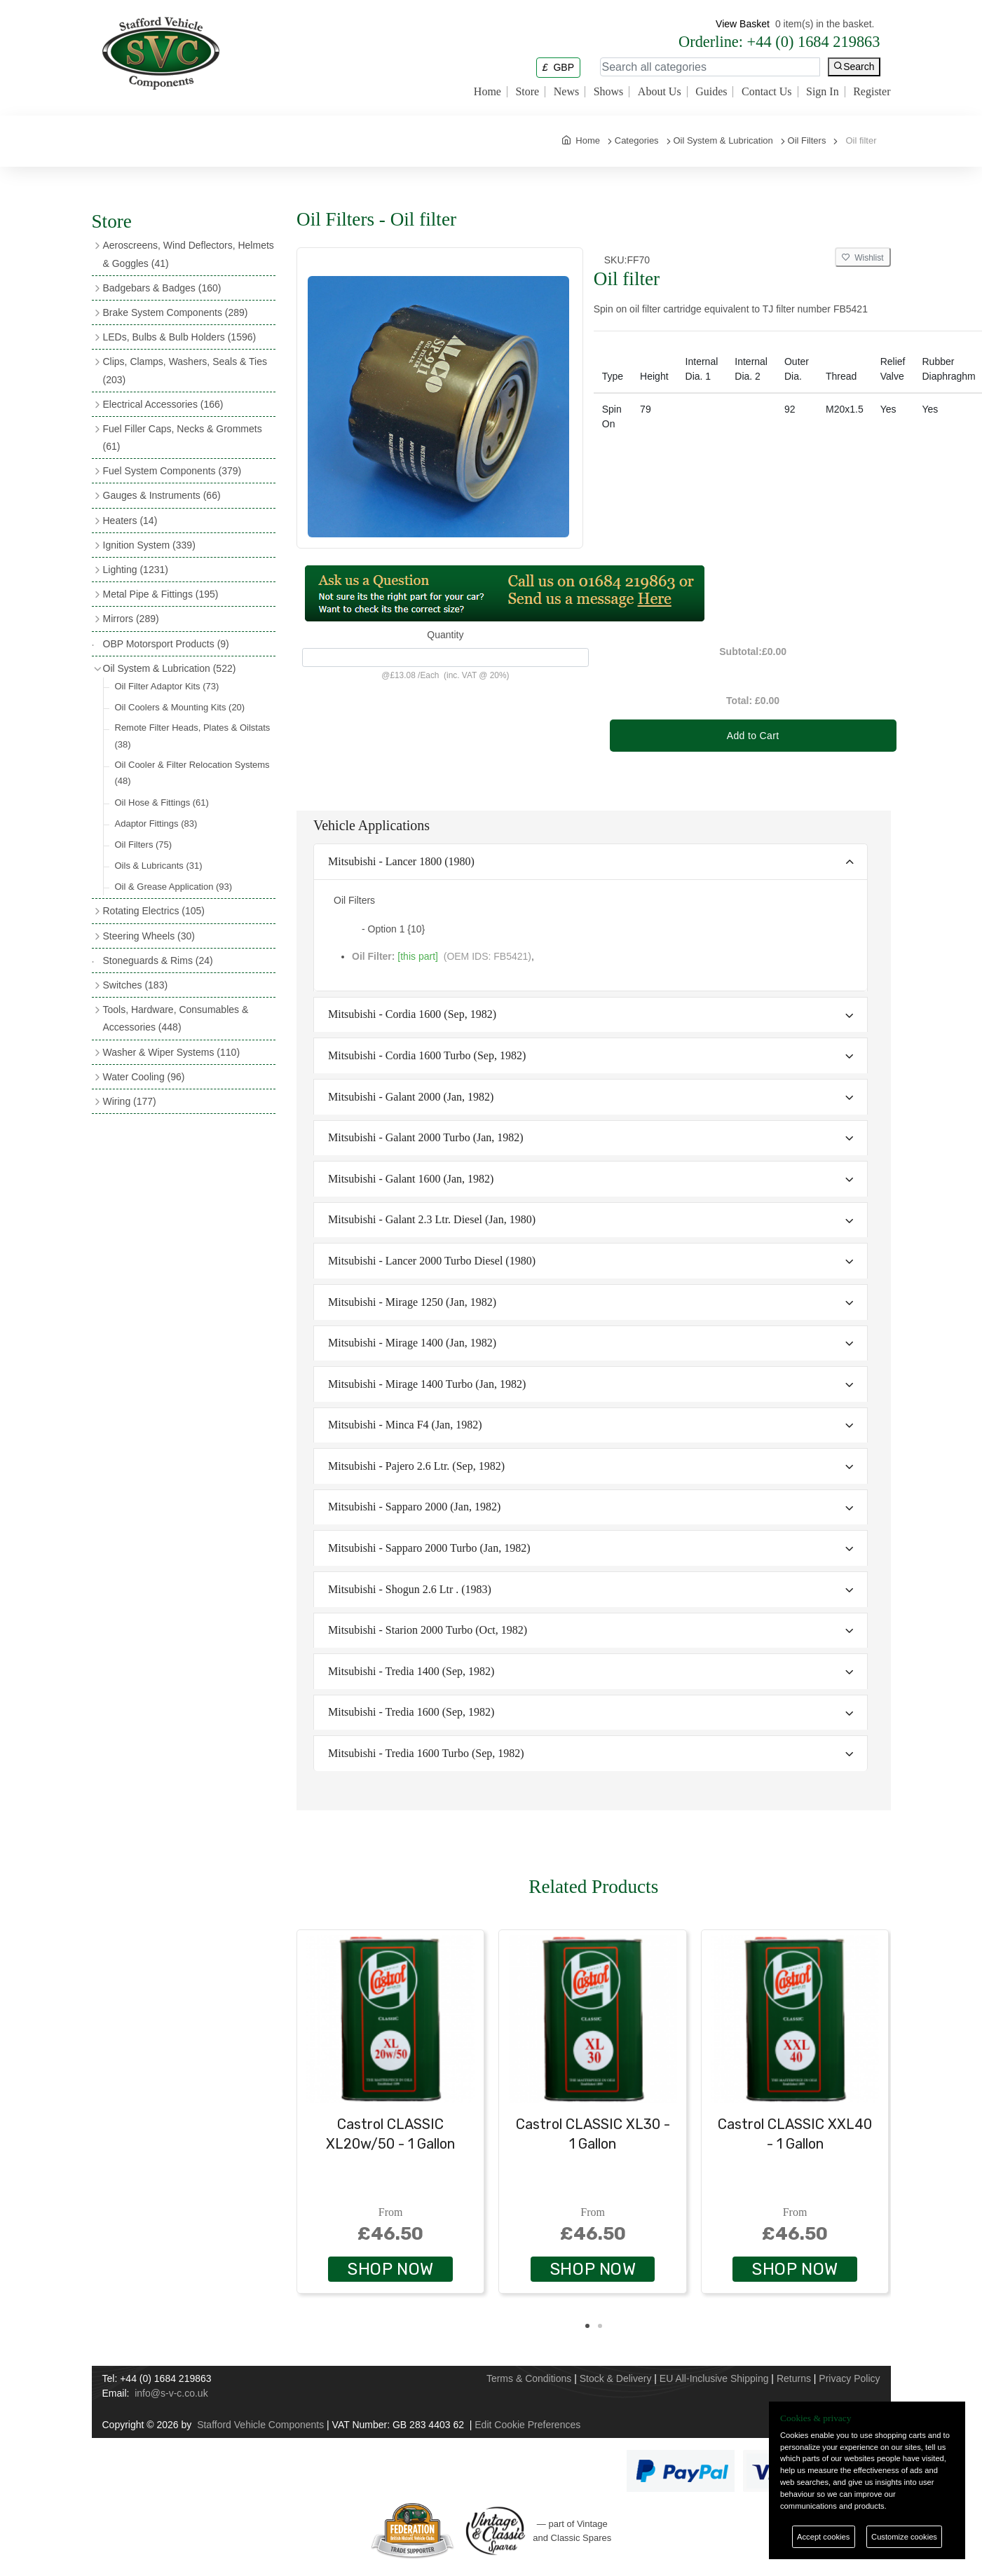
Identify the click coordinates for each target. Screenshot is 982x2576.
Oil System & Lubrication (169, 668)
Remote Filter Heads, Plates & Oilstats (193, 735)
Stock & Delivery (616, 2378)
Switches (135, 985)
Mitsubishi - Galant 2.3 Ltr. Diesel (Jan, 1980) (432, 1219)
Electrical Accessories (163, 404)
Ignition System (149, 545)
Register (871, 91)
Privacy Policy (849, 2378)
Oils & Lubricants (159, 865)
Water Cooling (144, 1076)
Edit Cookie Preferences (527, 2424)
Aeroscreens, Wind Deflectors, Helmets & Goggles (188, 254)
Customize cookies (904, 2537)
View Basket (743, 23)
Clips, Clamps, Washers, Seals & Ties (185, 370)
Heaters (130, 520)
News (566, 91)
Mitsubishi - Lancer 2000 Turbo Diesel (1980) (432, 1261)
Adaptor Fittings (156, 823)
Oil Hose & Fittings (162, 802)
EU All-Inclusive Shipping (714, 2378)
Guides (711, 91)
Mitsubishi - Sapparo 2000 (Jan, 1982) (414, 1507)
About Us (659, 91)
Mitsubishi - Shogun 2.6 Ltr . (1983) (409, 1589)
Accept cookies (823, 2537)
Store (527, 91)
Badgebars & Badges (162, 288)
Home (487, 91)
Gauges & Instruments (162, 495)
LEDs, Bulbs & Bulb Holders (180, 337)
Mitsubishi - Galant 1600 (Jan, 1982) (410, 1179)
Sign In (822, 91)
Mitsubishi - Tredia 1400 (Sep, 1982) (411, 1671)
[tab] (590, 862)
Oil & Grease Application (174, 886)
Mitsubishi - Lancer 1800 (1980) (401, 861)
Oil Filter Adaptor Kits (167, 686)
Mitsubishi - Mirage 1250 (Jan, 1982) (412, 1302)
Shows (609, 91)
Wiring (129, 1101)
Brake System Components (175, 312)
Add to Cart (753, 735)
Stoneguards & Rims (158, 960)
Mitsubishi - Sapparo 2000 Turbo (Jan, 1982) (429, 1548)
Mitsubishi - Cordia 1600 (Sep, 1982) (412, 1014)
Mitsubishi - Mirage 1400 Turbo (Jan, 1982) (427, 1384)
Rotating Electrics (154, 910)
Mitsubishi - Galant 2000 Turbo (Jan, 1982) (426, 1137)
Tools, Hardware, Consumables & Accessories (176, 1018)
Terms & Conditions (528, 2378)
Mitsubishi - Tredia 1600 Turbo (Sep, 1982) (426, 1753)
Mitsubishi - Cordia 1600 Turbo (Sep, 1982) (427, 1055)
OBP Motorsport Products (166, 643)
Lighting (135, 569)
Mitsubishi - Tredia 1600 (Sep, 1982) (411, 1712)
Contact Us (767, 91)
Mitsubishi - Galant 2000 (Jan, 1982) (410, 1097)
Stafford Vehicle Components (260, 2424)
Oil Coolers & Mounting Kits (180, 707)
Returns (794, 2378)
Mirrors (131, 618)
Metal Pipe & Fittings (161, 594)
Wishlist (863, 258)
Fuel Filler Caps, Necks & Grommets (182, 437)
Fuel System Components (172, 470)
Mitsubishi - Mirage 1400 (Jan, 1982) (412, 1343)
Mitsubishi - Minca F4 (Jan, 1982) (405, 1425)
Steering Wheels (149, 936)
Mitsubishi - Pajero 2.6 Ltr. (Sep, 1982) (416, 1466)
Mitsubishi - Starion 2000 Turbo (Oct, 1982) (427, 1630)
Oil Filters (143, 844)
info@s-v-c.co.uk (171, 2393)
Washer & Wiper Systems (171, 1052)
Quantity (445, 634)
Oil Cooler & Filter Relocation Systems (192, 772)
